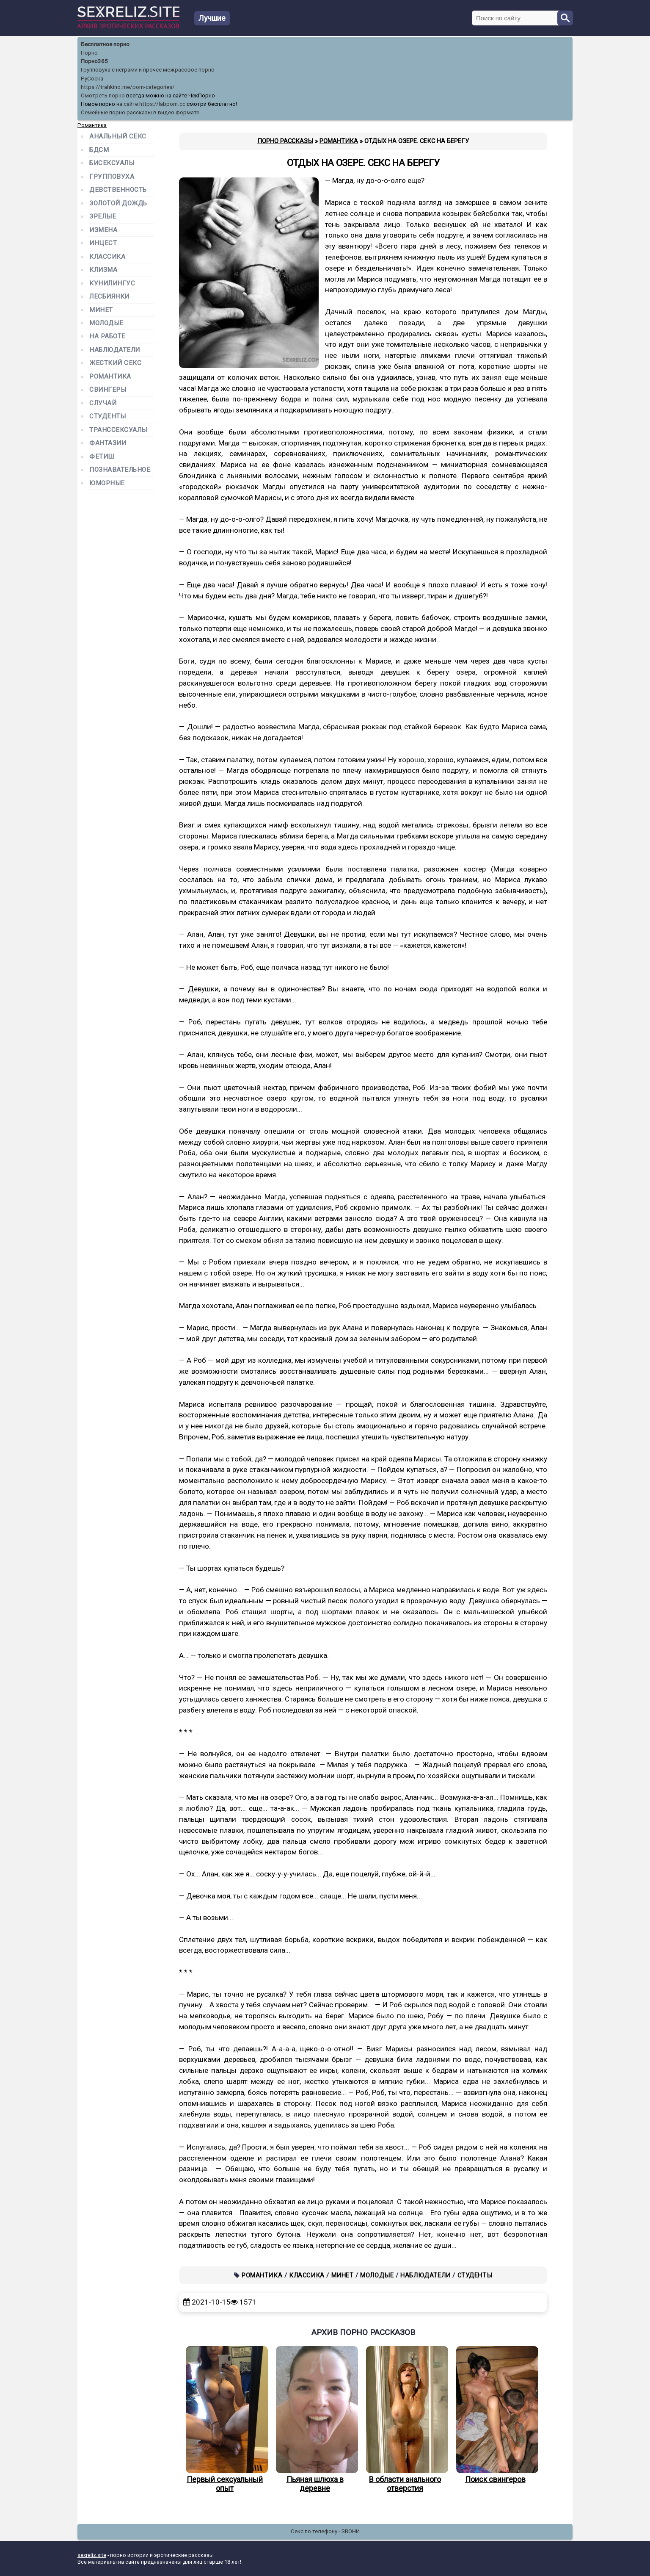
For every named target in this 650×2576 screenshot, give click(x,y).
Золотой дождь (118, 203)
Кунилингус (112, 283)
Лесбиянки (109, 296)
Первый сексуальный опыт (225, 2419)
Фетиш (101, 456)
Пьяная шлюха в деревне (315, 2419)
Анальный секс (117, 136)
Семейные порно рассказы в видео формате (140, 112)
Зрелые (102, 216)
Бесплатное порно (105, 44)
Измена (103, 230)
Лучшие (212, 18)
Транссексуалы (118, 430)
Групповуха (111, 176)
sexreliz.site (91, 2555)
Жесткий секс (115, 363)
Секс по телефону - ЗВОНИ (325, 2531)
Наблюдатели (425, 2275)
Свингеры (107, 389)
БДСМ (99, 150)
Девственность (118, 190)
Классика (307, 2275)
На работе (107, 336)
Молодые (377, 2275)
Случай (102, 403)
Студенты (475, 2275)
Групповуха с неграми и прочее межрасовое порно (148, 69)
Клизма (103, 270)
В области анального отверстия (405, 2419)
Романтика (262, 2275)
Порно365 (94, 61)
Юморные (107, 483)
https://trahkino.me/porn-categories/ (128, 87)
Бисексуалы (111, 163)
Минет (342, 2275)
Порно (89, 53)
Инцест (103, 243)
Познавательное (120, 469)
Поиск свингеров (495, 2415)
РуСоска (92, 78)
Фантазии (107, 443)
